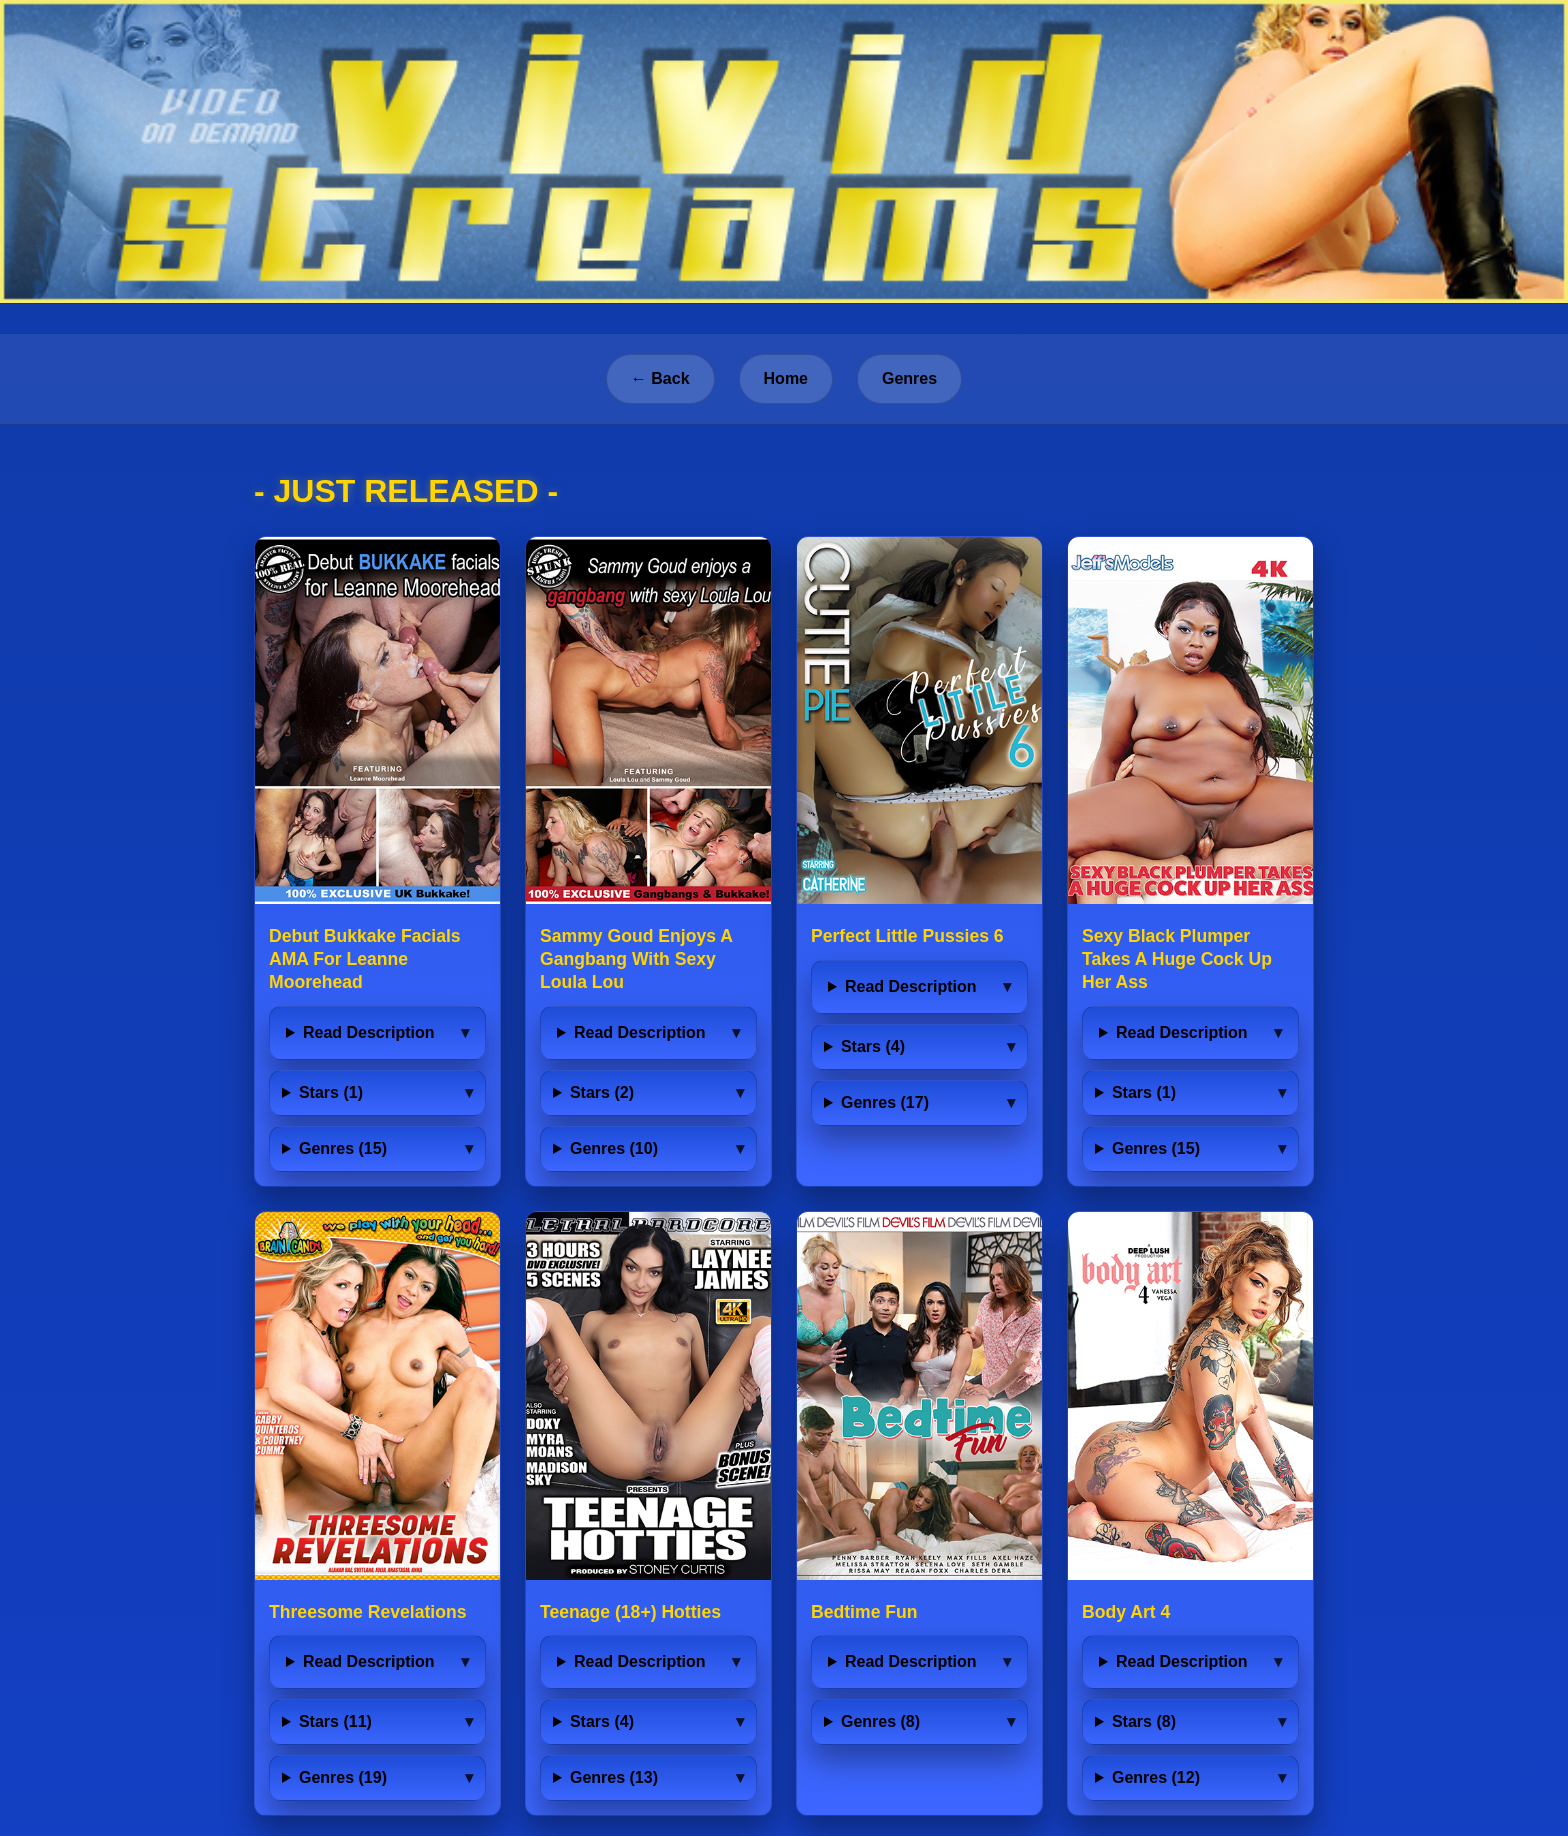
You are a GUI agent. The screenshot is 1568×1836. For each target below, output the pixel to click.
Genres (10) (614, 1148)
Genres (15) (343, 1148)
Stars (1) (331, 1092)
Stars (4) (873, 1046)
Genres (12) (1156, 1777)
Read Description (369, 1032)
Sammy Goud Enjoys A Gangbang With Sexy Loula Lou (636, 959)
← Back (660, 378)
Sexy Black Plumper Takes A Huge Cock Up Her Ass (1177, 959)
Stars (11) (335, 1721)
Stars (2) (602, 1092)
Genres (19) (343, 1777)
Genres (909, 378)
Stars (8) (1144, 1721)
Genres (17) (885, 1102)
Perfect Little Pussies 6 (907, 936)
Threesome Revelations (368, 1612)
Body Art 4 (1126, 1612)
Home (786, 378)
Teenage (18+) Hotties (630, 1612)
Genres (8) (880, 1721)
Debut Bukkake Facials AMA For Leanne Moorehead (365, 959)
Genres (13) (614, 1777)
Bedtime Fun (864, 1612)
